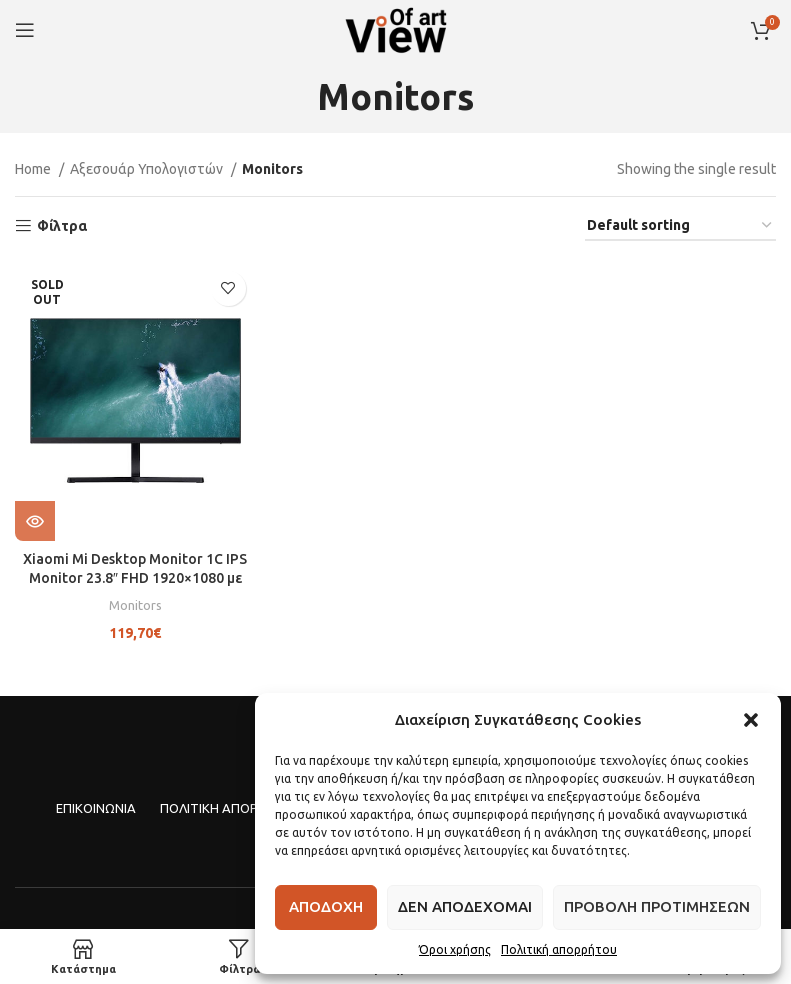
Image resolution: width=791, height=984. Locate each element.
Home (34, 169)
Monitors (135, 604)
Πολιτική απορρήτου (559, 949)
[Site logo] (396, 29)
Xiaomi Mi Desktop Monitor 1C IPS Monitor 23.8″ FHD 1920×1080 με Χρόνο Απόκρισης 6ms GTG (135, 578)
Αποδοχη (326, 906)
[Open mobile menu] (25, 30)
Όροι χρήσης (455, 949)
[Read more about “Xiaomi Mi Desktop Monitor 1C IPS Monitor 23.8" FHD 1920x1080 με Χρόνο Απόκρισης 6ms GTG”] (35, 521)
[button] (751, 720)
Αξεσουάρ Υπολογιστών (148, 169)
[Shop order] (680, 226)
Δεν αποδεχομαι (465, 906)
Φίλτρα (62, 226)
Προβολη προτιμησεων (657, 906)
